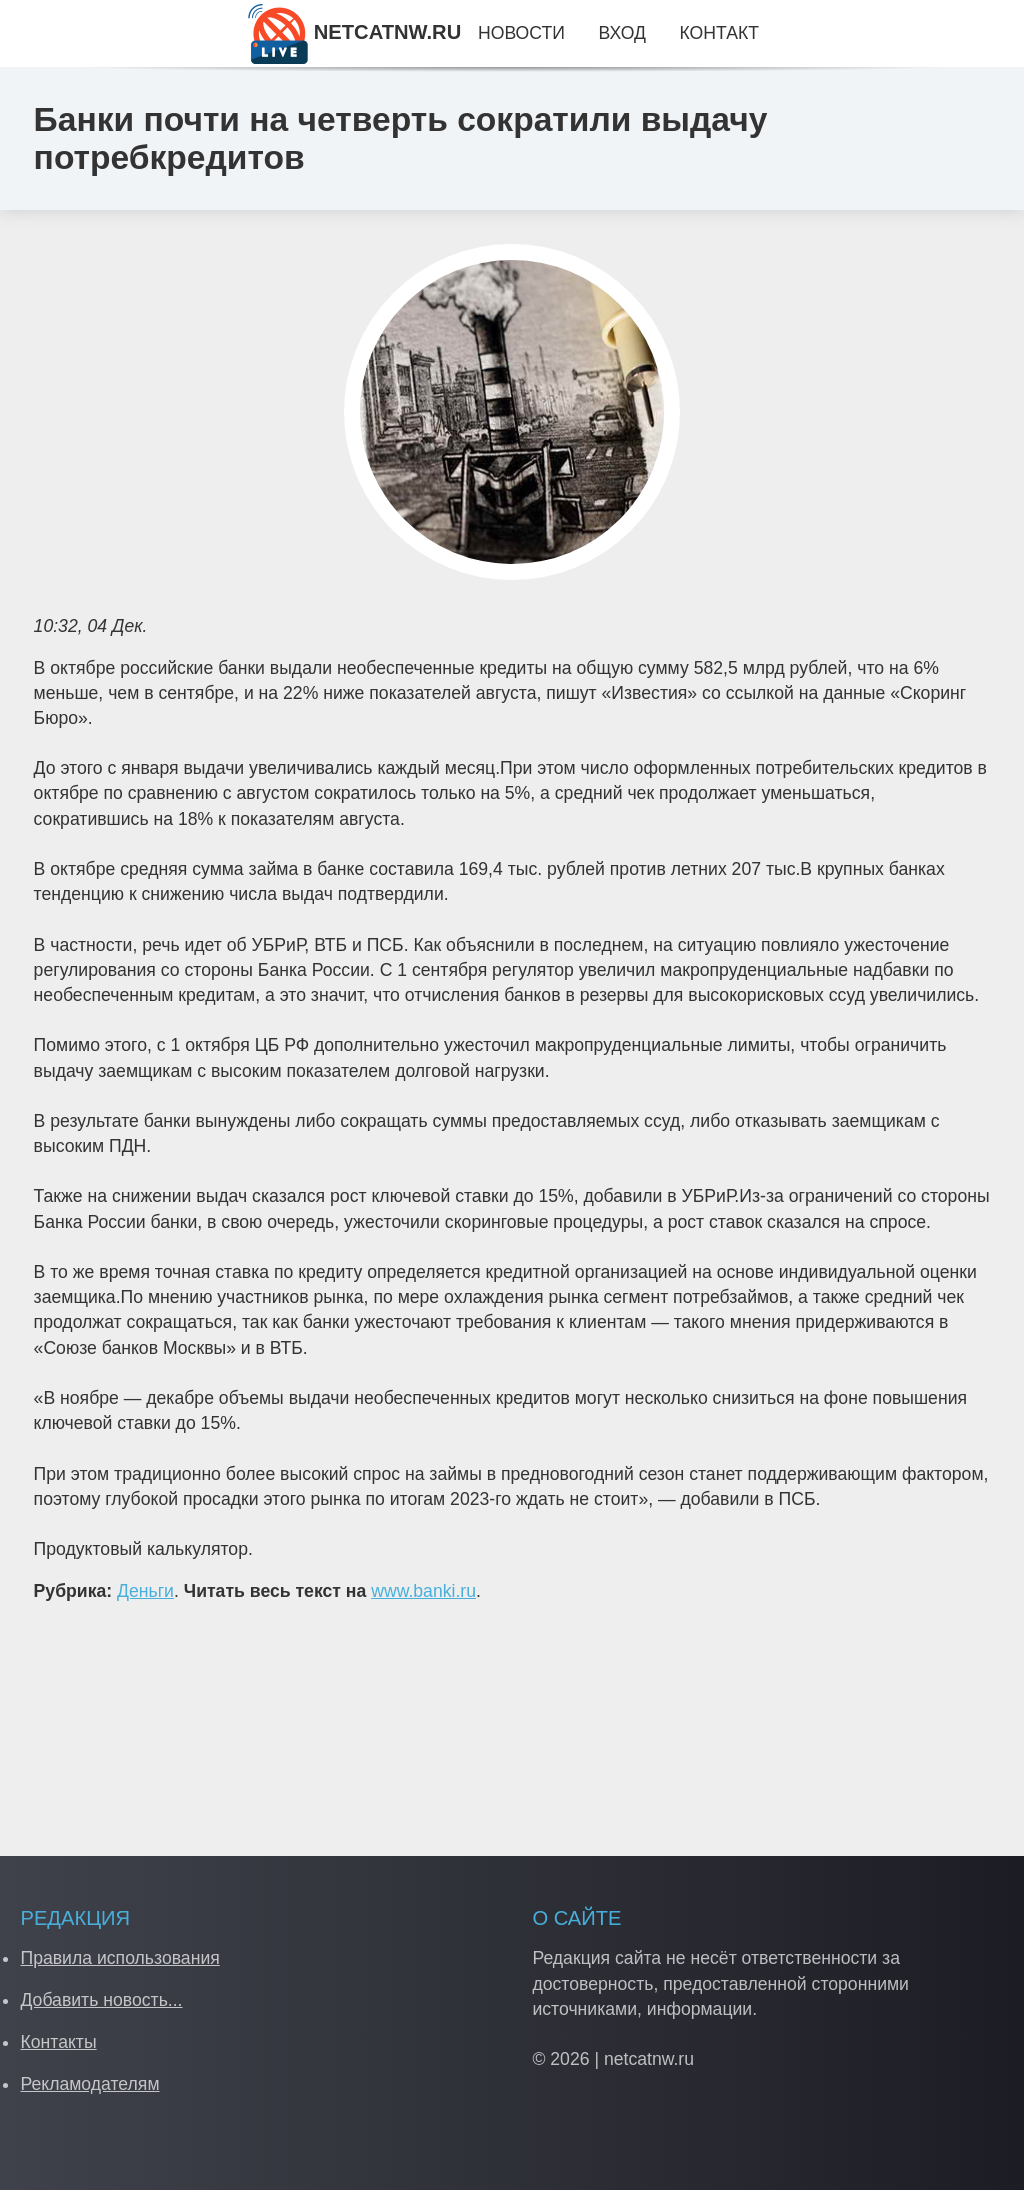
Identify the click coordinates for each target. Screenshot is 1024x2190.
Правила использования (119, 1958)
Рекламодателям (89, 2084)
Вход (622, 33)
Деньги (145, 1591)
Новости (521, 33)
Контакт (719, 33)
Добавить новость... (101, 2000)
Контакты (58, 2042)
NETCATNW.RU (354, 32)
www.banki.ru (423, 1591)
